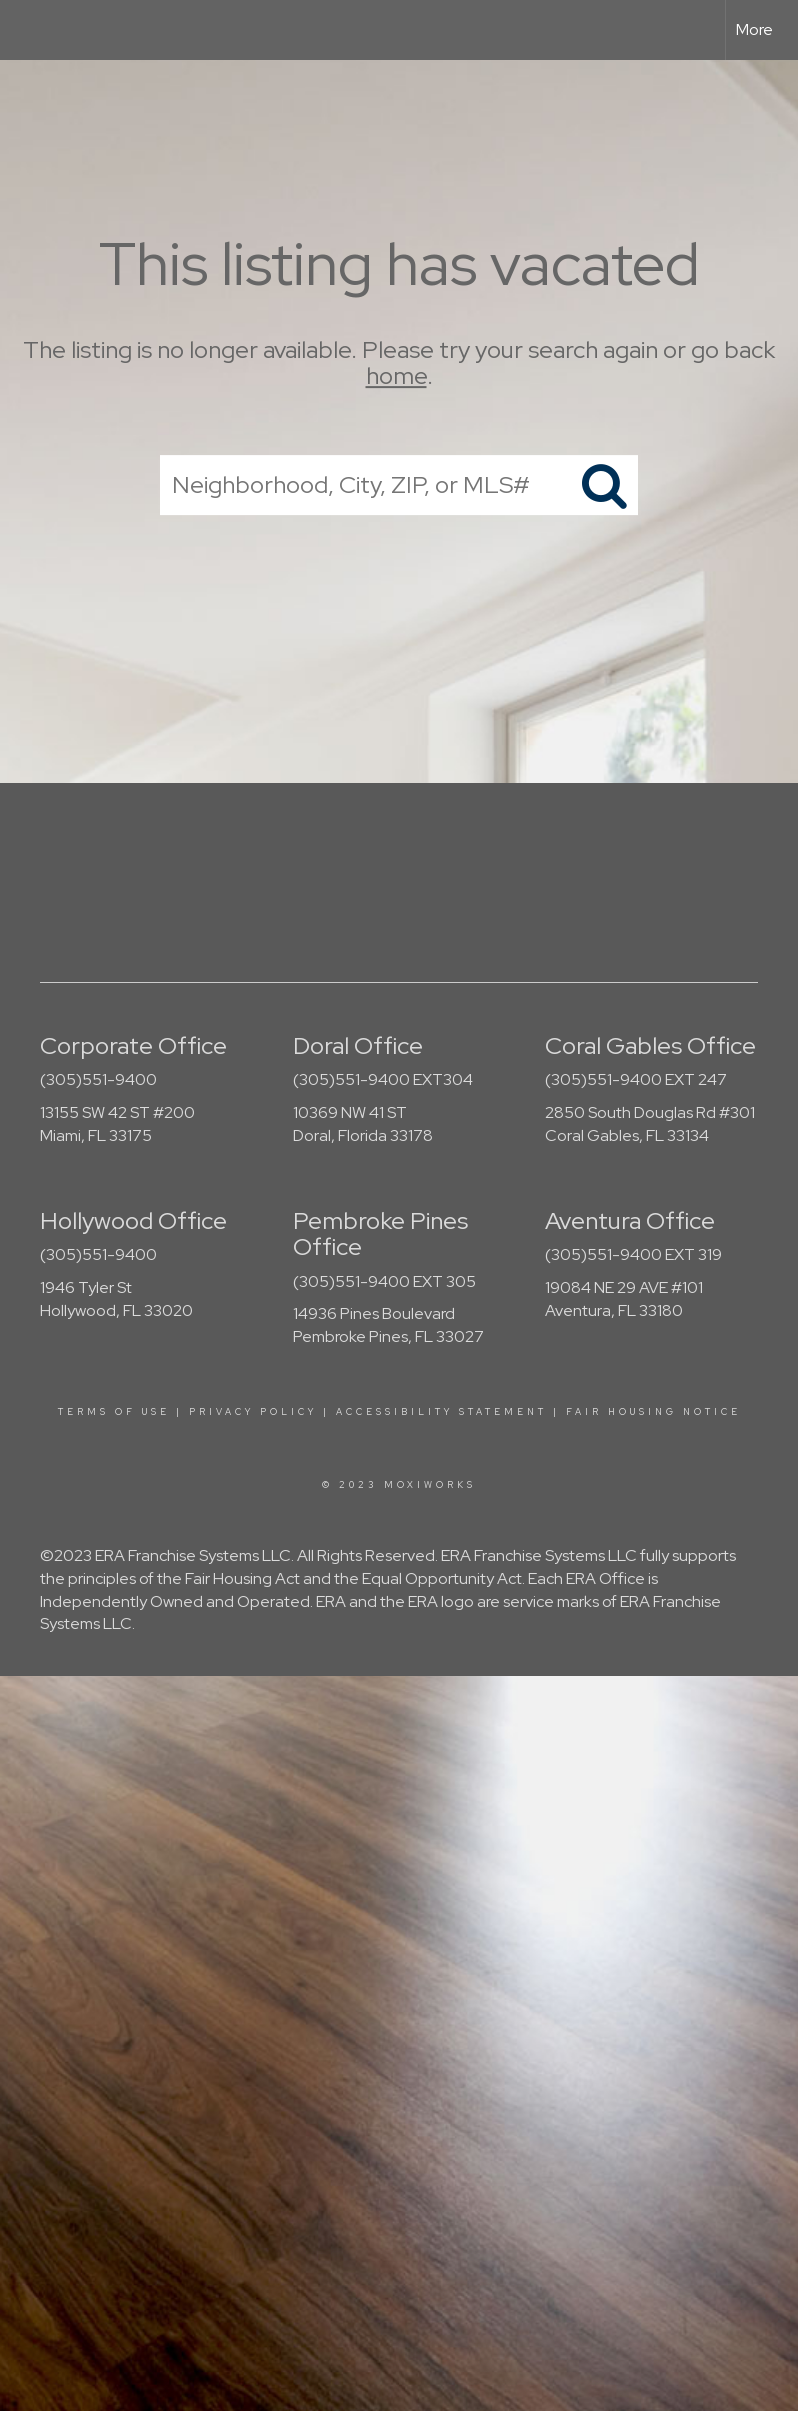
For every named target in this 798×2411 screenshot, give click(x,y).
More (754, 29)
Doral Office (358, 1045)
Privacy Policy (253, 1412)
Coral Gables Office (650, 1045)
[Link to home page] (25, 30)
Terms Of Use (114, 1412)
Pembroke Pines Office (380, 1233)
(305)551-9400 (98, 1079)
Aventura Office (630, 1220)
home (396, 376)
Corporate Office (133, 1045)
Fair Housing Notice (653, 1412)
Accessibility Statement (441, 1412)
